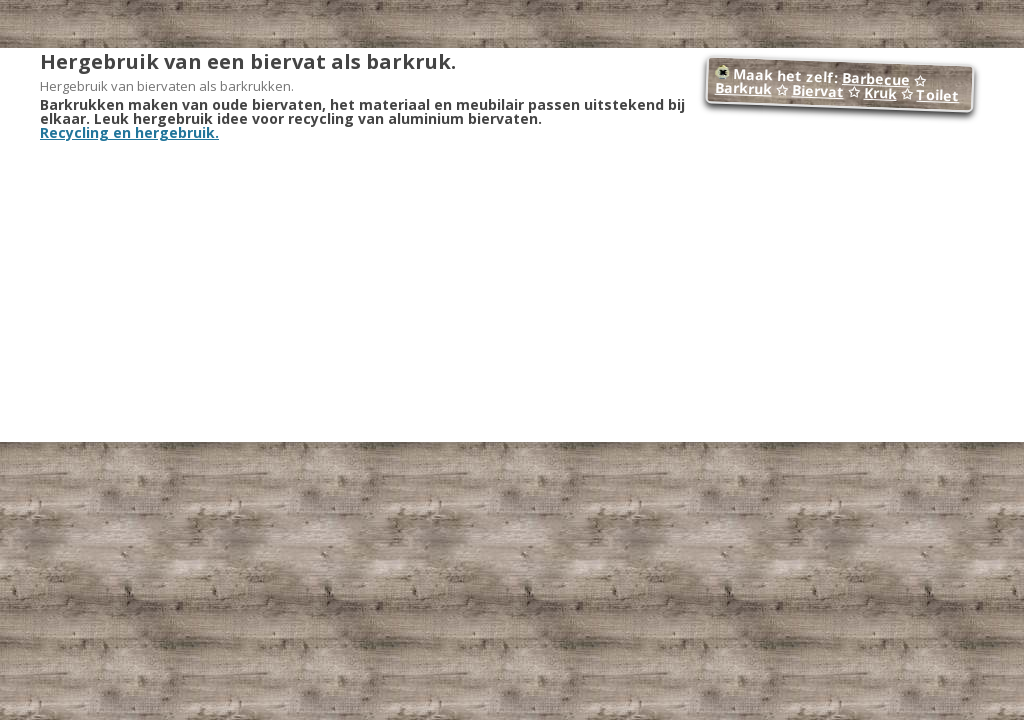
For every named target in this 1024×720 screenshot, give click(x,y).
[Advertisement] (512, 290)
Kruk (880, 93)
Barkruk (743, 88)
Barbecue (876, 78)
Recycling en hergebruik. (129, 132)
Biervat (817, 90)
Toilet (938, 95)
